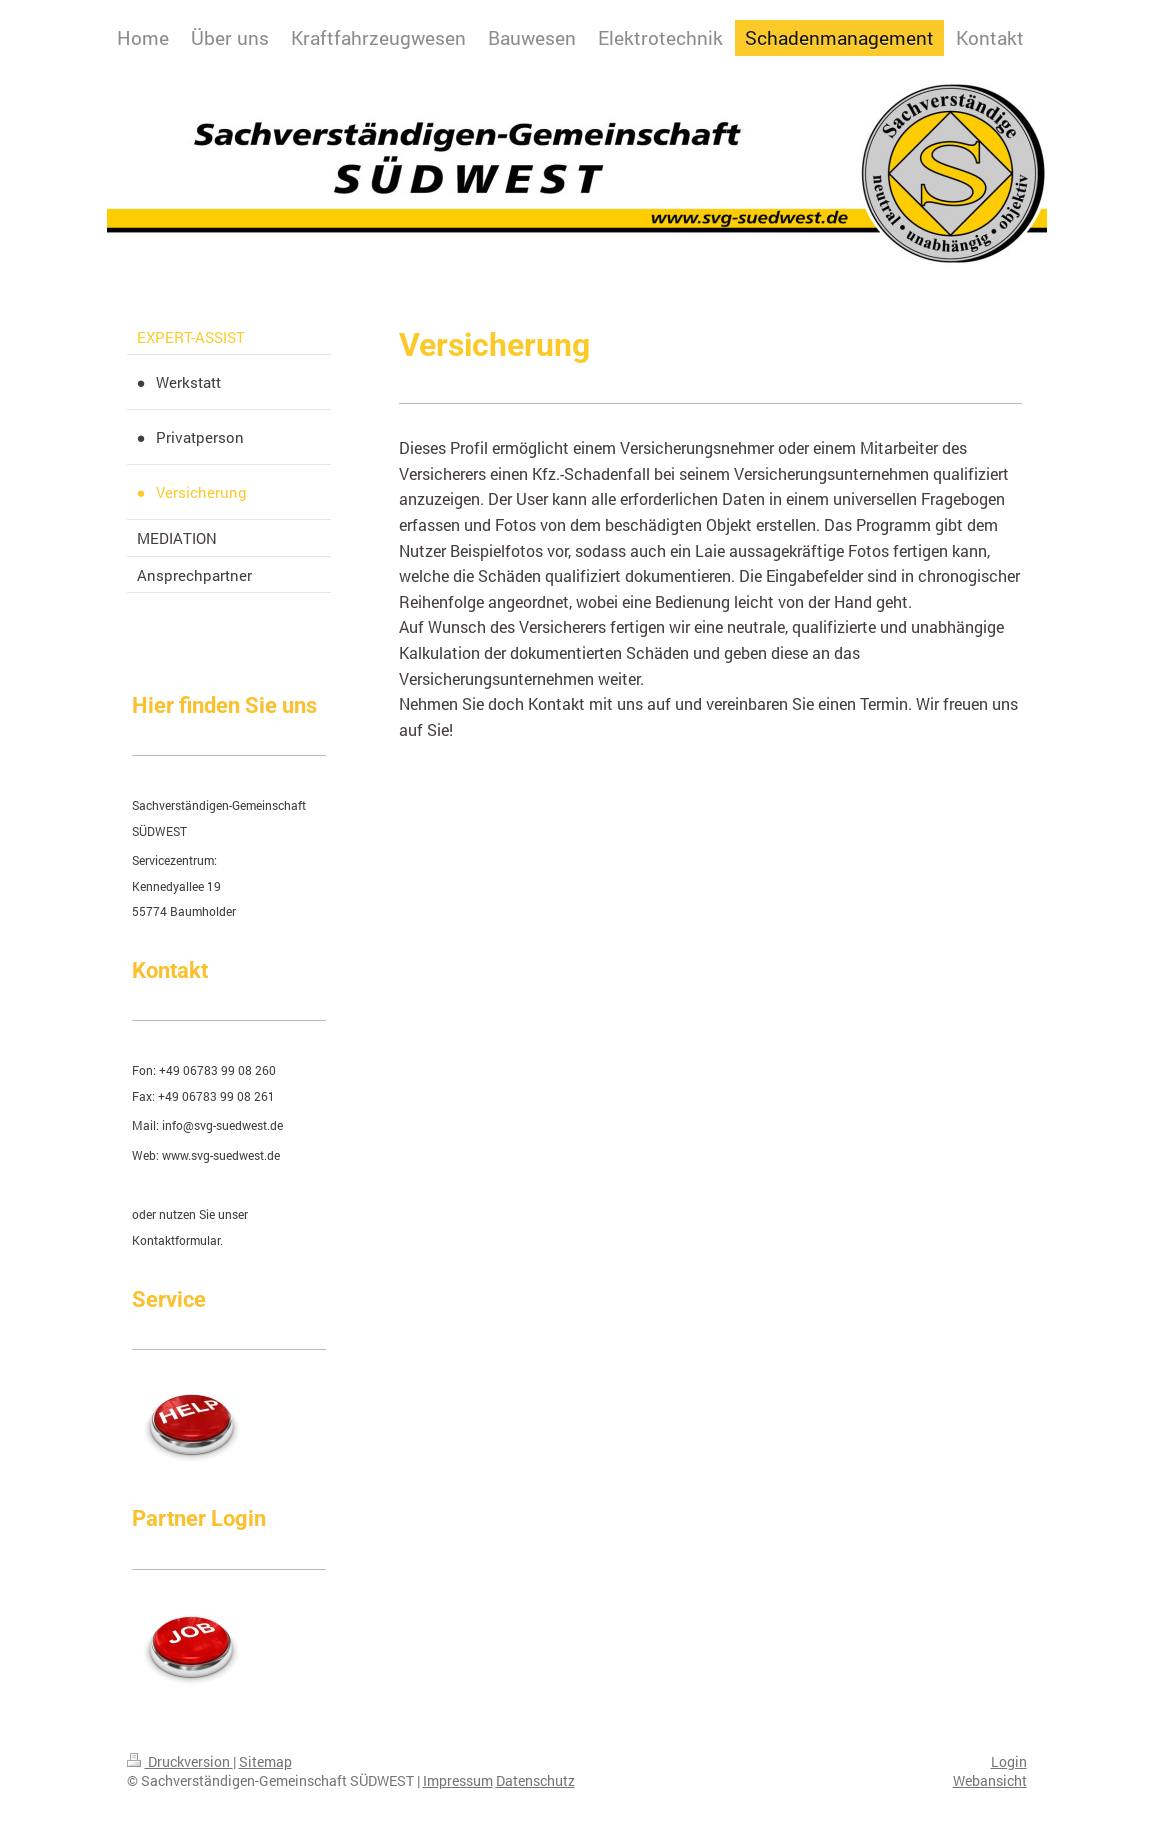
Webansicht (990, 1780)
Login (1009, 1761)
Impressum (458, 1780)
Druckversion (180, 1761)
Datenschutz (535, 1780)
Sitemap (265, 1761)
